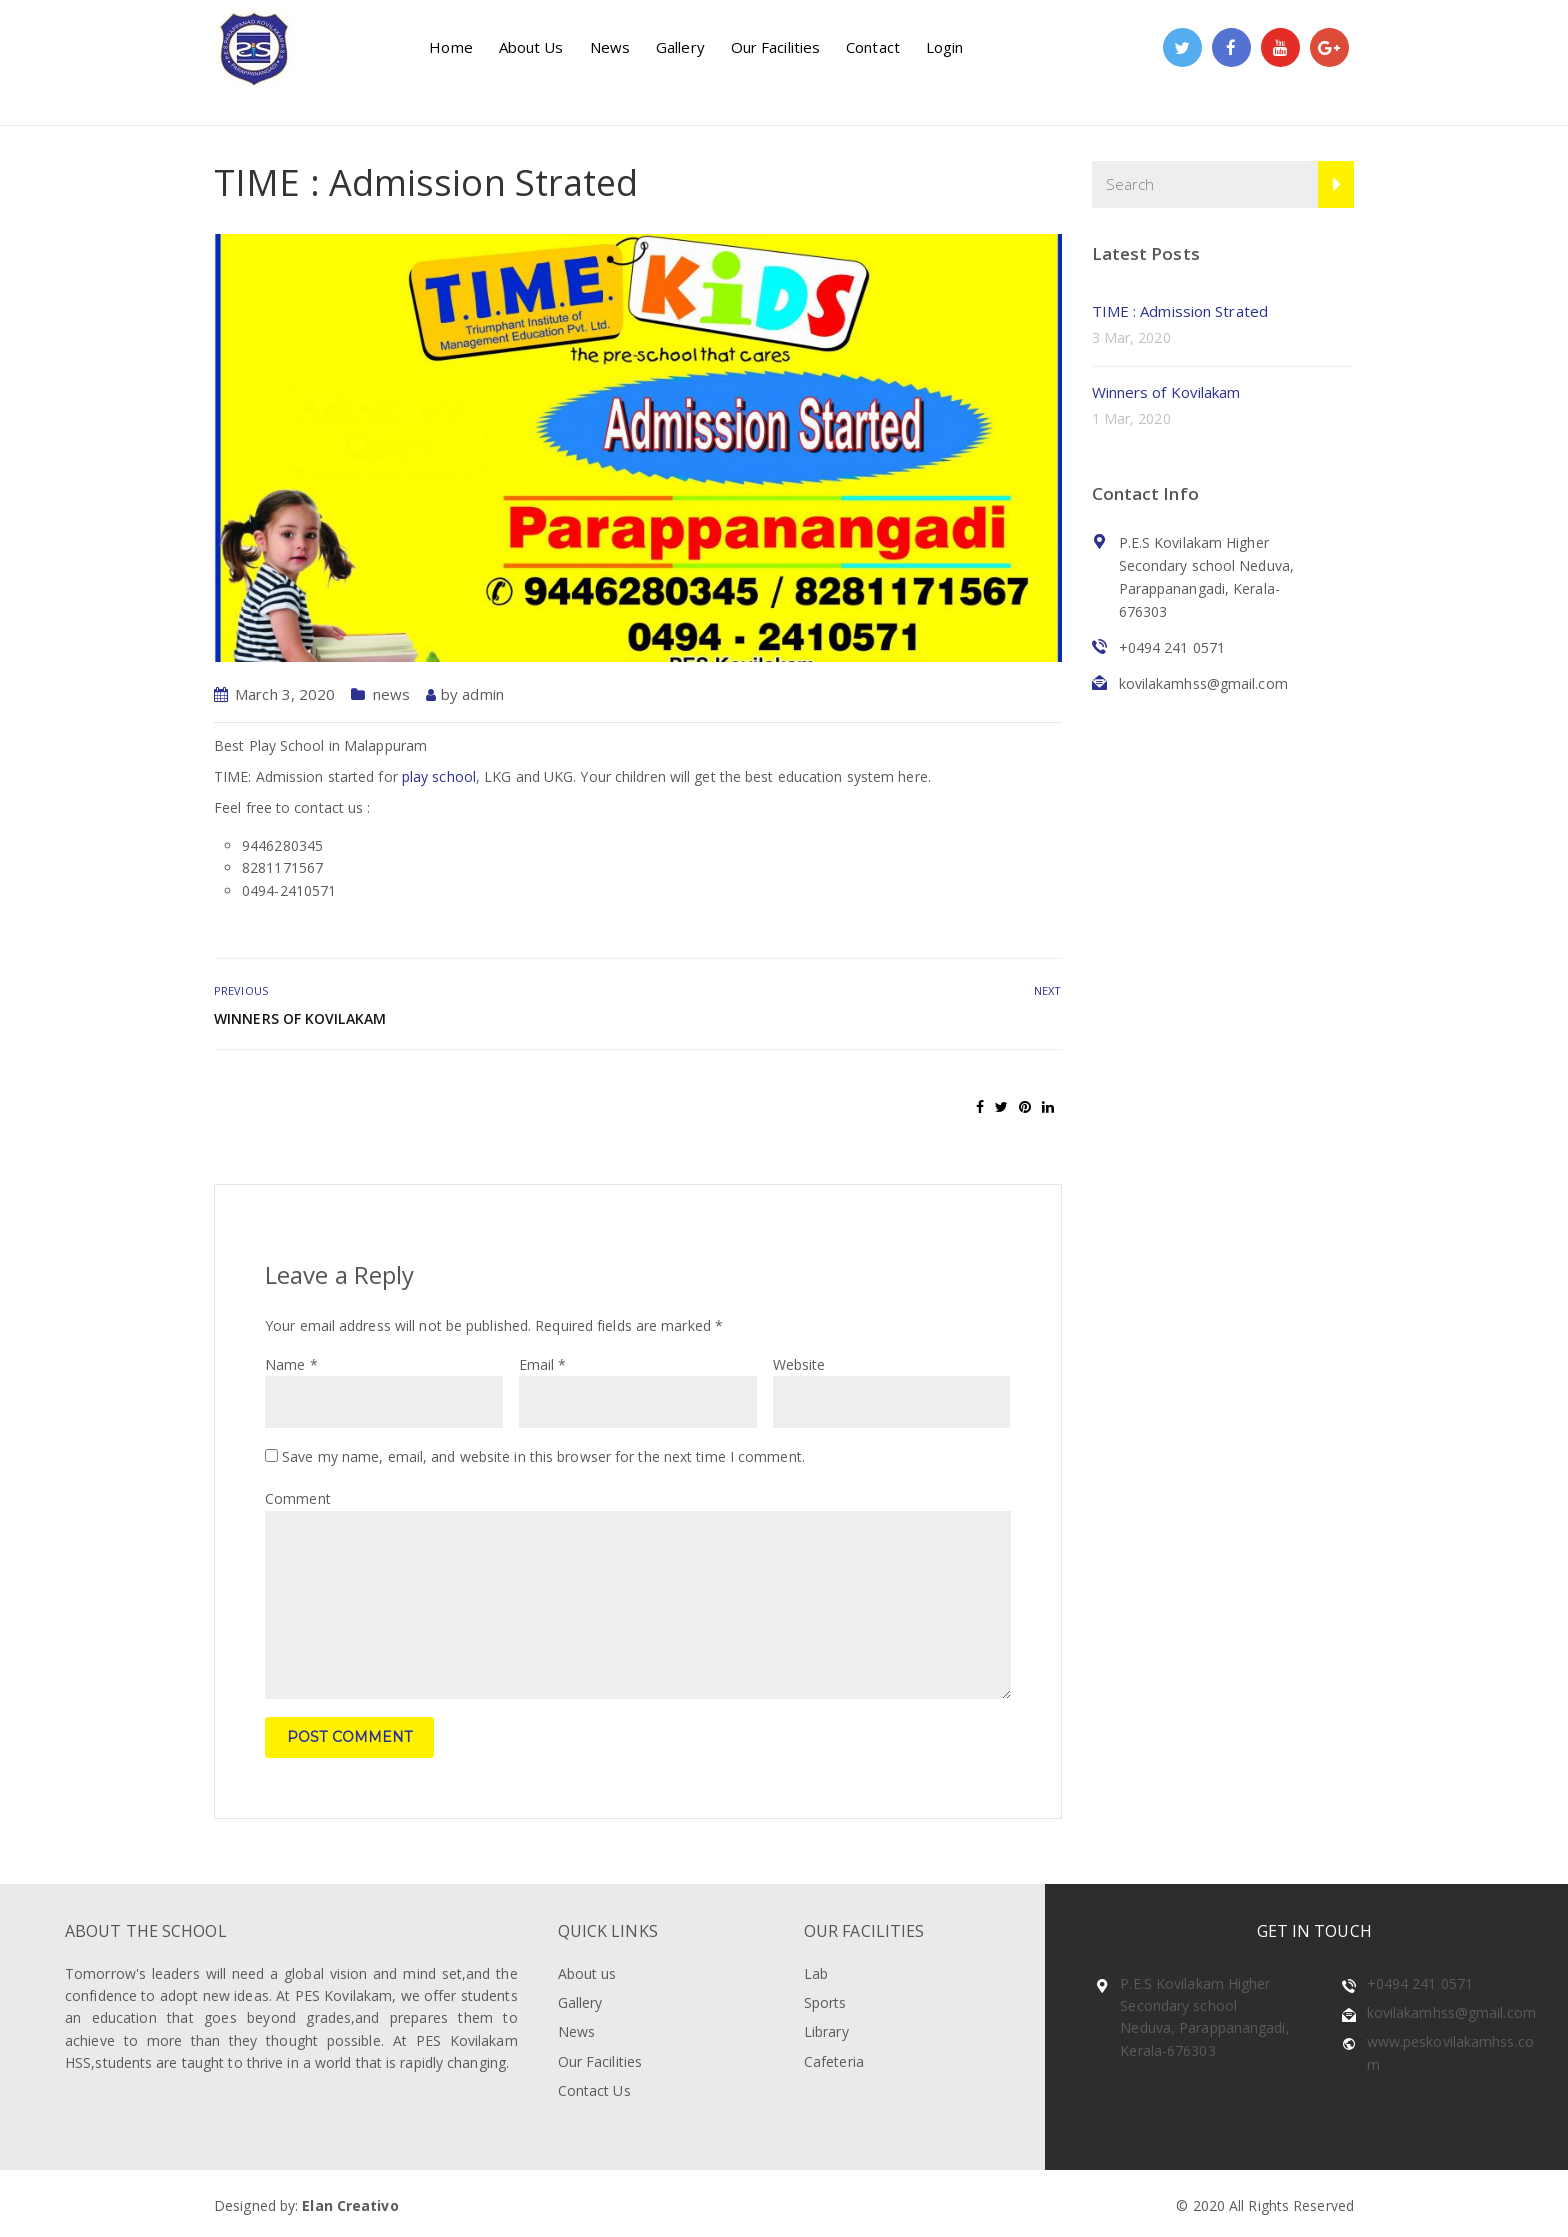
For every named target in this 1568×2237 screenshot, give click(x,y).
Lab (816, 1973)
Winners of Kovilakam (300, 1018)
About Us (531, 47)
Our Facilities (775, 47)
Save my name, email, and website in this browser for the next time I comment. (543, 1456)
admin (483, 694)
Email (543, 1364)
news (391, 694)
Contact (873, 47)
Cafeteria (834, 2061)
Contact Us (594, 2090)
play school (439, 776)
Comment (298, 1498)
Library (826, 2031)
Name (291, 1364)
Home (450, 47)
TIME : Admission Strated (1180, 311)
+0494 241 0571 (1420, 1983)
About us (587, 1973)
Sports (825, 2002)
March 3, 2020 (285, 694)
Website (799, 1364)
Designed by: (306, 2205)
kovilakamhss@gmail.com (1451, 2012)
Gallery (680, 47)
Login (945, 47)
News (610, 47)
